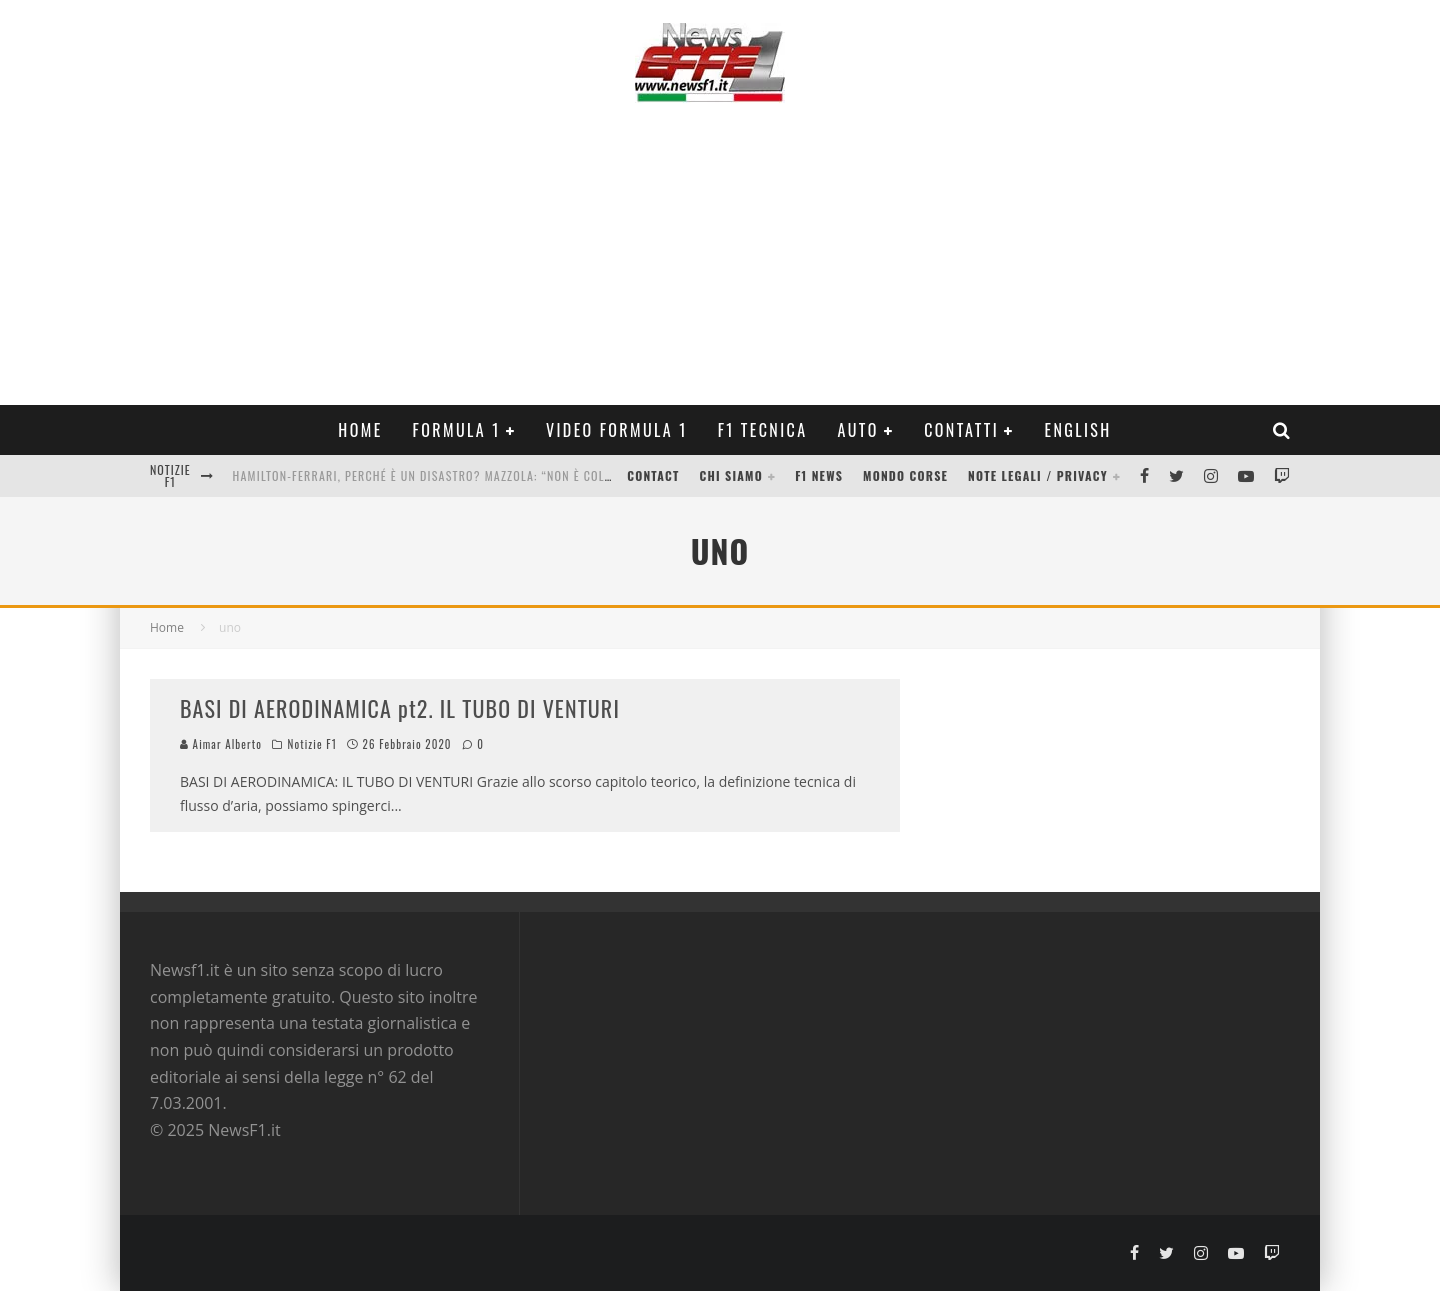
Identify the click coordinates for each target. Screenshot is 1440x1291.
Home (360, 430)
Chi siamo (731, 475)
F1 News (819, 475)
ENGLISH (1077, 430)
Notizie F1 (312, 744)
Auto (858, 430)
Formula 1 (457, 430)
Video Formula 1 (617, 430)
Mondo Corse (905, 475)
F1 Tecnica (763, 430)
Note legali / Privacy (1038, 475)
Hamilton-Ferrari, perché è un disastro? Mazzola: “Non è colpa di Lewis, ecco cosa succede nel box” (540, 475)
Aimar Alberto (221, 744)
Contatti (961, 430)
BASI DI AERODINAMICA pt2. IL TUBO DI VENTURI (400, 708)
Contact (653, 475)
